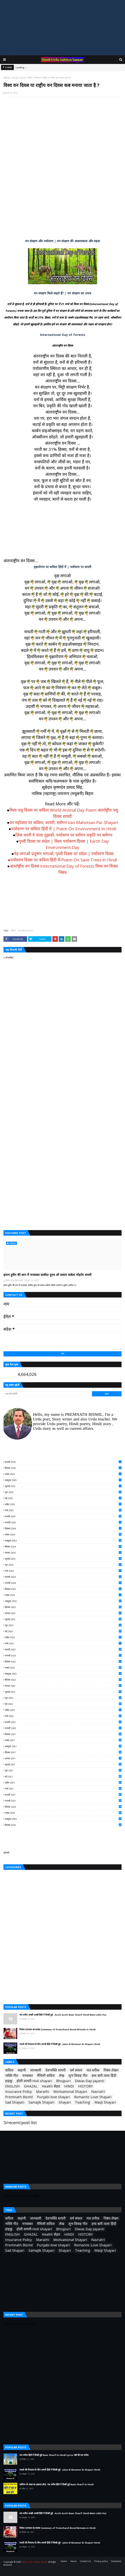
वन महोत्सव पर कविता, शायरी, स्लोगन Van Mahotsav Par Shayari (64, 822)
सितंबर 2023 (63, 1607)
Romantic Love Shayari (92, 2097)
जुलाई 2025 (63, 1486)
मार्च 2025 (63, 1510)
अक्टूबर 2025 (63, 1480)
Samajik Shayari (18, 77)
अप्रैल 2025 (63, 1504)
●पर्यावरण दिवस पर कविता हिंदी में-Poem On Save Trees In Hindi (62, 860)
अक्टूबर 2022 (63, 1673)
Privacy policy (101, 2561)
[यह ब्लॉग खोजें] (47, 1393)
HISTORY (85, 2086)
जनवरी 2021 (63, 1800)
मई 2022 (63, 1703)
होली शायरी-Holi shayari (34, 2081)
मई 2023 (63, 1631)
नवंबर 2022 (63, 1667)
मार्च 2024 (63, 1570)
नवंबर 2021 (63, 1740)
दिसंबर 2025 (63, 1468)
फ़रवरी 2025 (63, 1516)
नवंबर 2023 (63, 1595)
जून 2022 (63, 1697)
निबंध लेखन (111, 2070)
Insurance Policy (18, 2091)
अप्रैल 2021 (63, 1782)
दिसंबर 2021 (63, 1734)
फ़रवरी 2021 (63, 1794)
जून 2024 (63, 1564)
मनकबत (27, 2075)
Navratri (98, 2091)
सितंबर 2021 (63, 1752)
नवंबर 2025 (63, 1474)
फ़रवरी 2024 (63, 1576)
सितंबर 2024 (63, 1546)
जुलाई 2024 (63, 1558)
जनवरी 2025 (63, 1522)
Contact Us (85, 2561)
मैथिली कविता (46, 2075)
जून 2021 (63, 1770)
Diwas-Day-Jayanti (89, 2081)
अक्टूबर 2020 (63, 1818)
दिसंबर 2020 (63, 1806)
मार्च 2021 (63, 1788)
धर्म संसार (76, 2070)
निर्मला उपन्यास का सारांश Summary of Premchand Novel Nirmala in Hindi (57, 2029)
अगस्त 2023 (63, 1613)
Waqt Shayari (105, 2102)
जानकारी (35, 2070)
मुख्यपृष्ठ (6, 77)
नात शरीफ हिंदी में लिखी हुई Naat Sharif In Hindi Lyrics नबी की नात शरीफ (54, 2455)
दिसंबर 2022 (63, 1661)
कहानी (22, 2070)
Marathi (42, 2091)
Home (64, 2561)
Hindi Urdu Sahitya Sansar (34, 2561)
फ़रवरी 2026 (63, 1461)
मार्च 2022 (63, 1716)
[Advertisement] (62, 27)
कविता (13, 930)
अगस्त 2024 (63, 1552)
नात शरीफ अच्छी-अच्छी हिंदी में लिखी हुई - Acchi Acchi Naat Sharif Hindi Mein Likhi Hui (62, 2014)
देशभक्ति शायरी (55, 2070)
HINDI (69, 2086)
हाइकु (8, 2081)
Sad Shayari (14, 2102)
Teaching (82, 2102)
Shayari (65, 2102)
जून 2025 (63, 1492)
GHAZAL (31, 2086)
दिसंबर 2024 (63, 1528)
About (73, 2561)
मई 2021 (63, 1776)
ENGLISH (12, 2086)
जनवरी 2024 (63, 1582)
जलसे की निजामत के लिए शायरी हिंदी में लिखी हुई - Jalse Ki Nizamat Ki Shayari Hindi (59, 2044)
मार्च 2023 (63, 1643)
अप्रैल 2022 (63, 1710)
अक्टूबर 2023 (63, 1601)
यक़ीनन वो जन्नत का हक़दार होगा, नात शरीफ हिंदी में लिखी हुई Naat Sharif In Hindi (56, 2484)
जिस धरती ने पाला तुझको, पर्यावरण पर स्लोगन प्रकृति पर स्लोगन (63, 835)
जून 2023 (63, 1625)
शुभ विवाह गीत (77, 2075)
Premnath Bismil (19, 2097)
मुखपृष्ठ (6, 1852)
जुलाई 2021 (63, 1764)
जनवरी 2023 (63, 1655)
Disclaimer (116, 2561)
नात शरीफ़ (92, 2070)
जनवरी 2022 (63, 1728)
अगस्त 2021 (63, 1758)
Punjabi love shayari (53, 2097)
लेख (61, 2075)
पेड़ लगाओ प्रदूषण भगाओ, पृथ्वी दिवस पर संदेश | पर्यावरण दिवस (64, 853)
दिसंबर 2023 (63, 1589)
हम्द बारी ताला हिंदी (104, 2075)
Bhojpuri (63, 2081)
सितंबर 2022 (63, 1679)
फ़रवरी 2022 (63, 1722)
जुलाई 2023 (63, 1619)
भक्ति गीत (11, 2075)
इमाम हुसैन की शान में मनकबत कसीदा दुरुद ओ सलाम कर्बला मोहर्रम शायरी (47, 1275)
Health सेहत (51, 2086)
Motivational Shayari (70, 2091)
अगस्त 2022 (63, 1685)
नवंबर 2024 (63, 1534)
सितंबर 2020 (63, 1824)
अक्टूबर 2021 (63, 1746)
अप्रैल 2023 (63, 1637)
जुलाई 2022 (63, 1691)
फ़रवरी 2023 (63, 1649)
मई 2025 (63, 1498)
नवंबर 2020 (63, 1812)
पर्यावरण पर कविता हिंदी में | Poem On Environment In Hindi (63, 828)
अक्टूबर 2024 (63, 1540)
